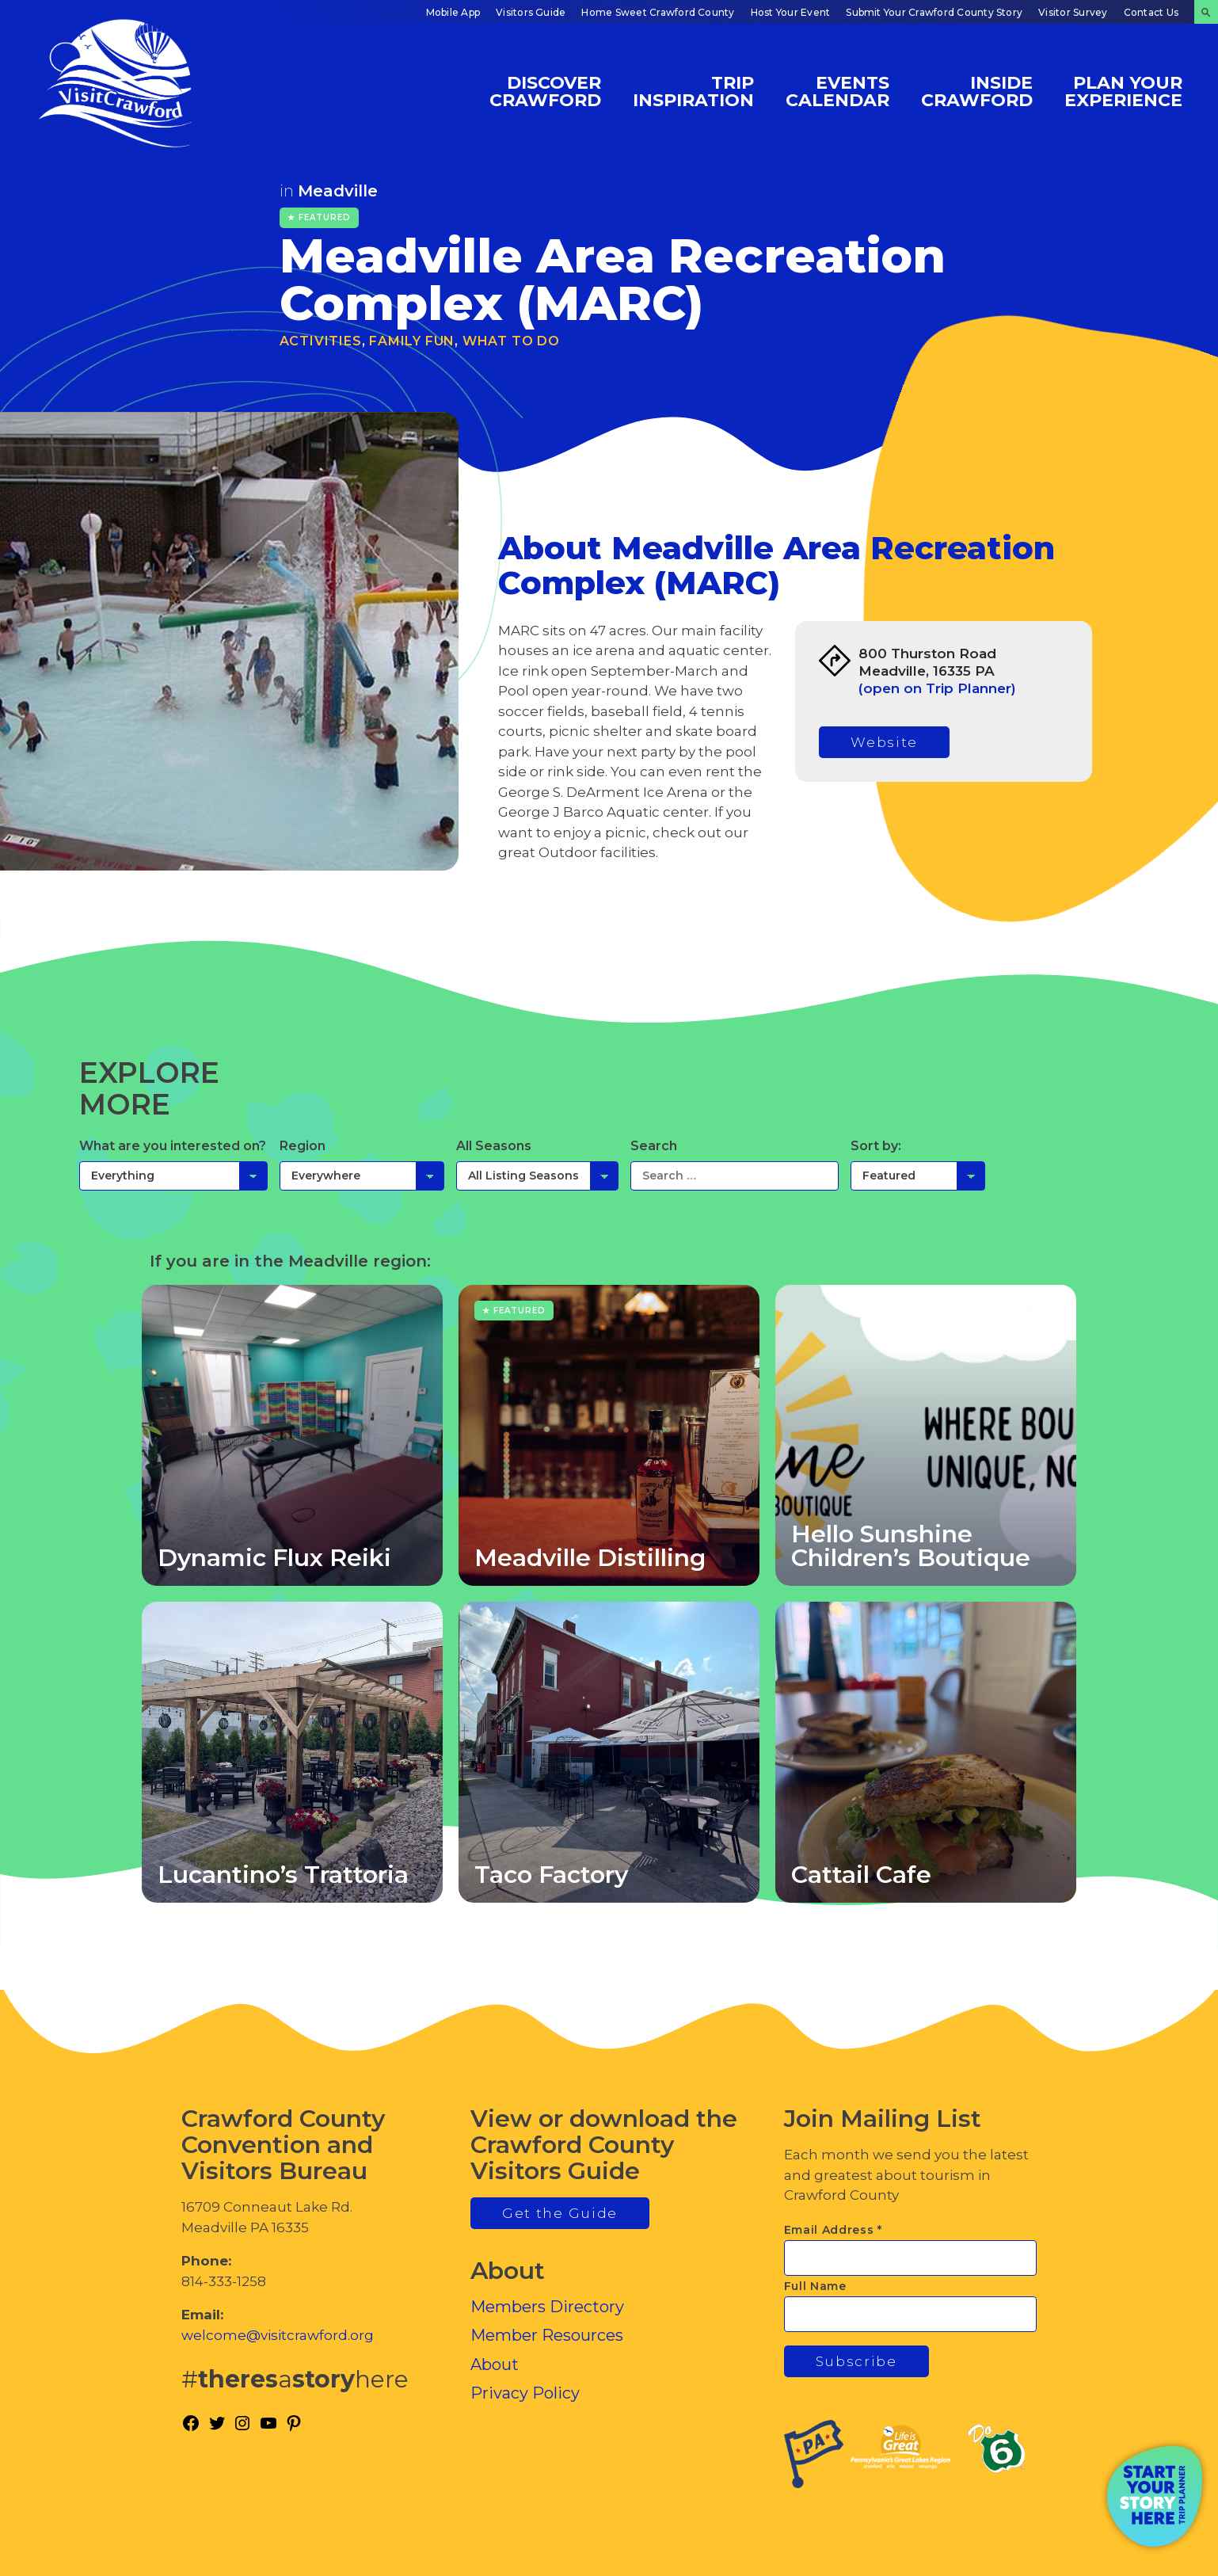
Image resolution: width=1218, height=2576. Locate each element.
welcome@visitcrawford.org (277, 2335)
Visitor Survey (1072, 12)
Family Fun (412, 341)
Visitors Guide (530, 12)
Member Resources (546, 2335)
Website (884, 742)
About (494, 2364)
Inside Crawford (977, 90)
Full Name (815, 2286)
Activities (321, 341)
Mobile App (453, 12)
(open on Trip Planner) (937, 688)
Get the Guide (560, 2213)
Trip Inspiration (693, 90)
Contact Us (1151, 12)
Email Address (833, 2230)
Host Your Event (791, 12)
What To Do (511, 341)
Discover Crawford (545, 90)
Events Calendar (837, 90)
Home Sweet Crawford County (657, 12)
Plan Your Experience (1123, 90)
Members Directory (547, 2306)
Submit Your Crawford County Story (934, 12)
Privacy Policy (525, 2393)
